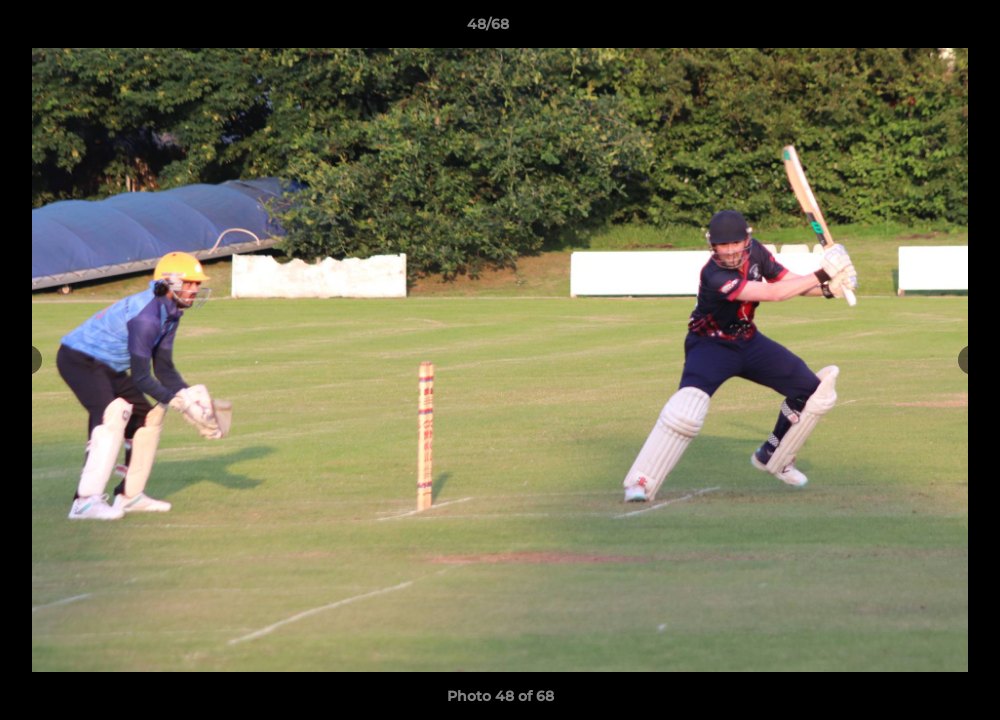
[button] (916, 29)
